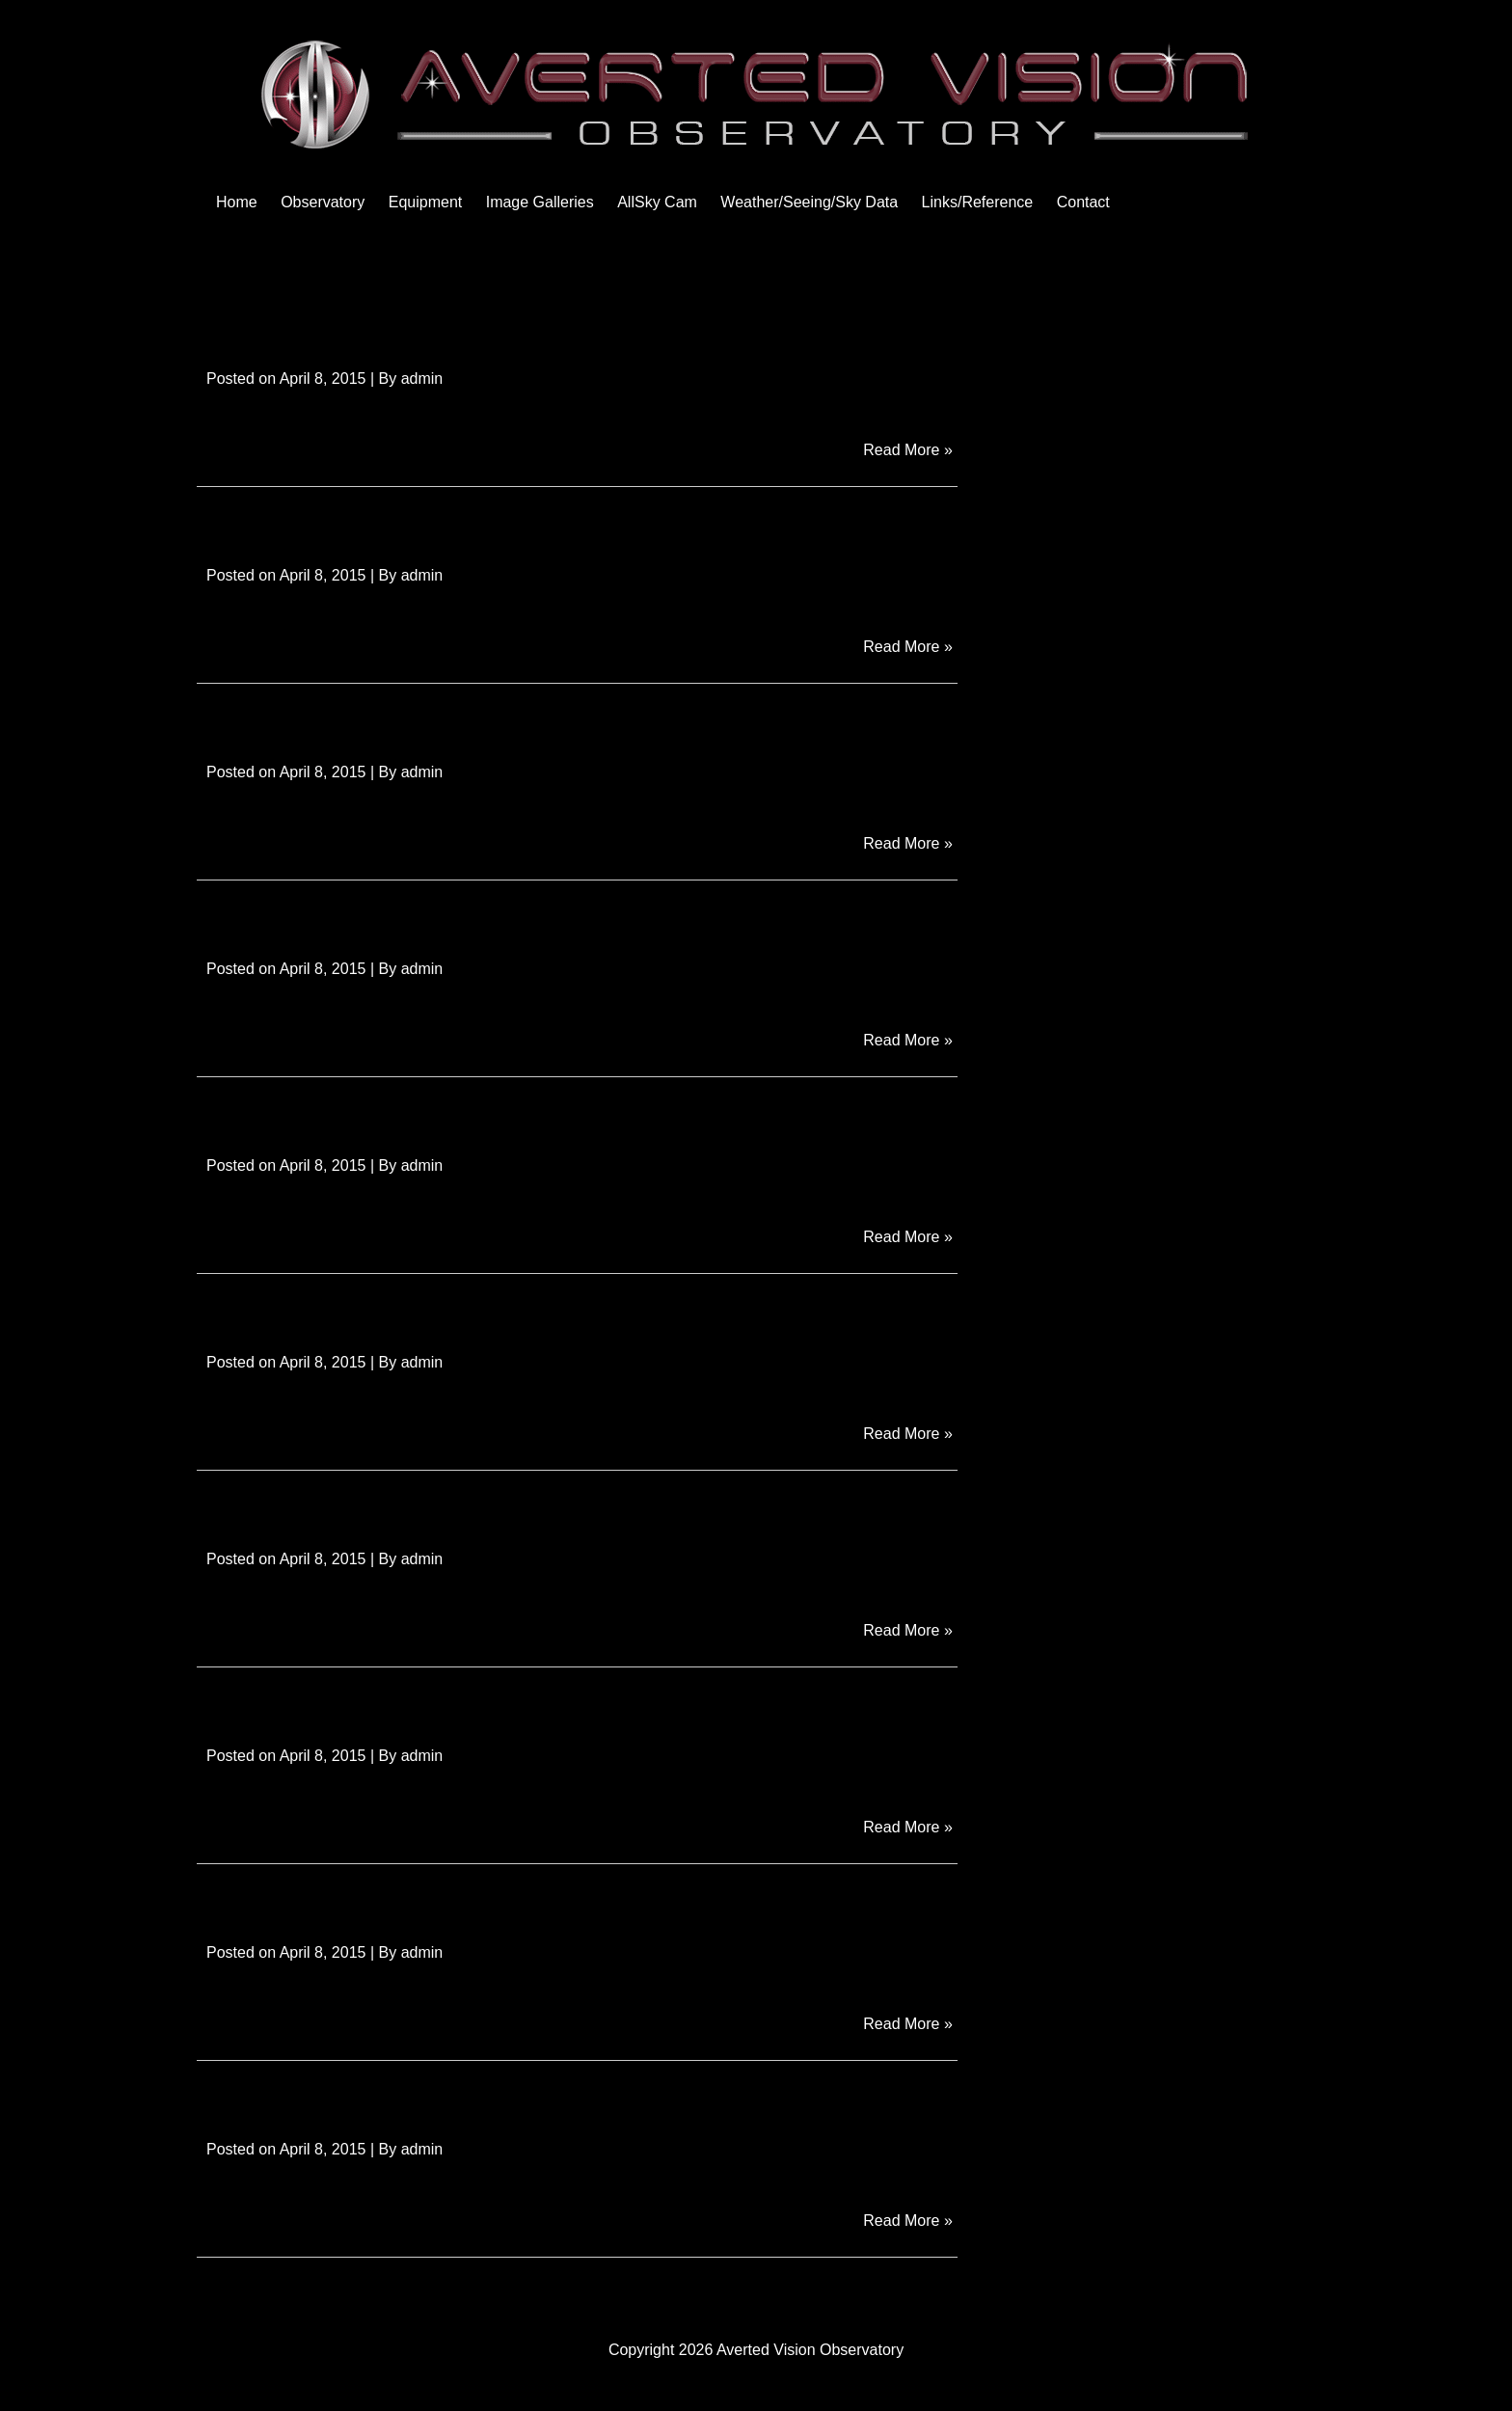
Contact (1083, 202)
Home (236, 202)
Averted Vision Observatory (810, 2350)
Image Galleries (540, 202)
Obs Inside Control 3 (320, 1507)
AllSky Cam (657, 202)
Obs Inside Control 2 (320, 1704)
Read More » (910, 448)
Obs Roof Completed (322, 720)
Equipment (426, 202)
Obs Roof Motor (292, 523)
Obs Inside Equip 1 (311, 1310)
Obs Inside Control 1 (320, 1900)
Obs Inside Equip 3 (311, 917)
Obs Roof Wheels (302, 326)
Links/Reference (978, 202)
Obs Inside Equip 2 (311, 1113)
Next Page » (915, 2293)
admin (422, 378)
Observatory (322, 202)
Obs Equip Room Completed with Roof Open (465, 2097)
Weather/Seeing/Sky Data (809, 202)
